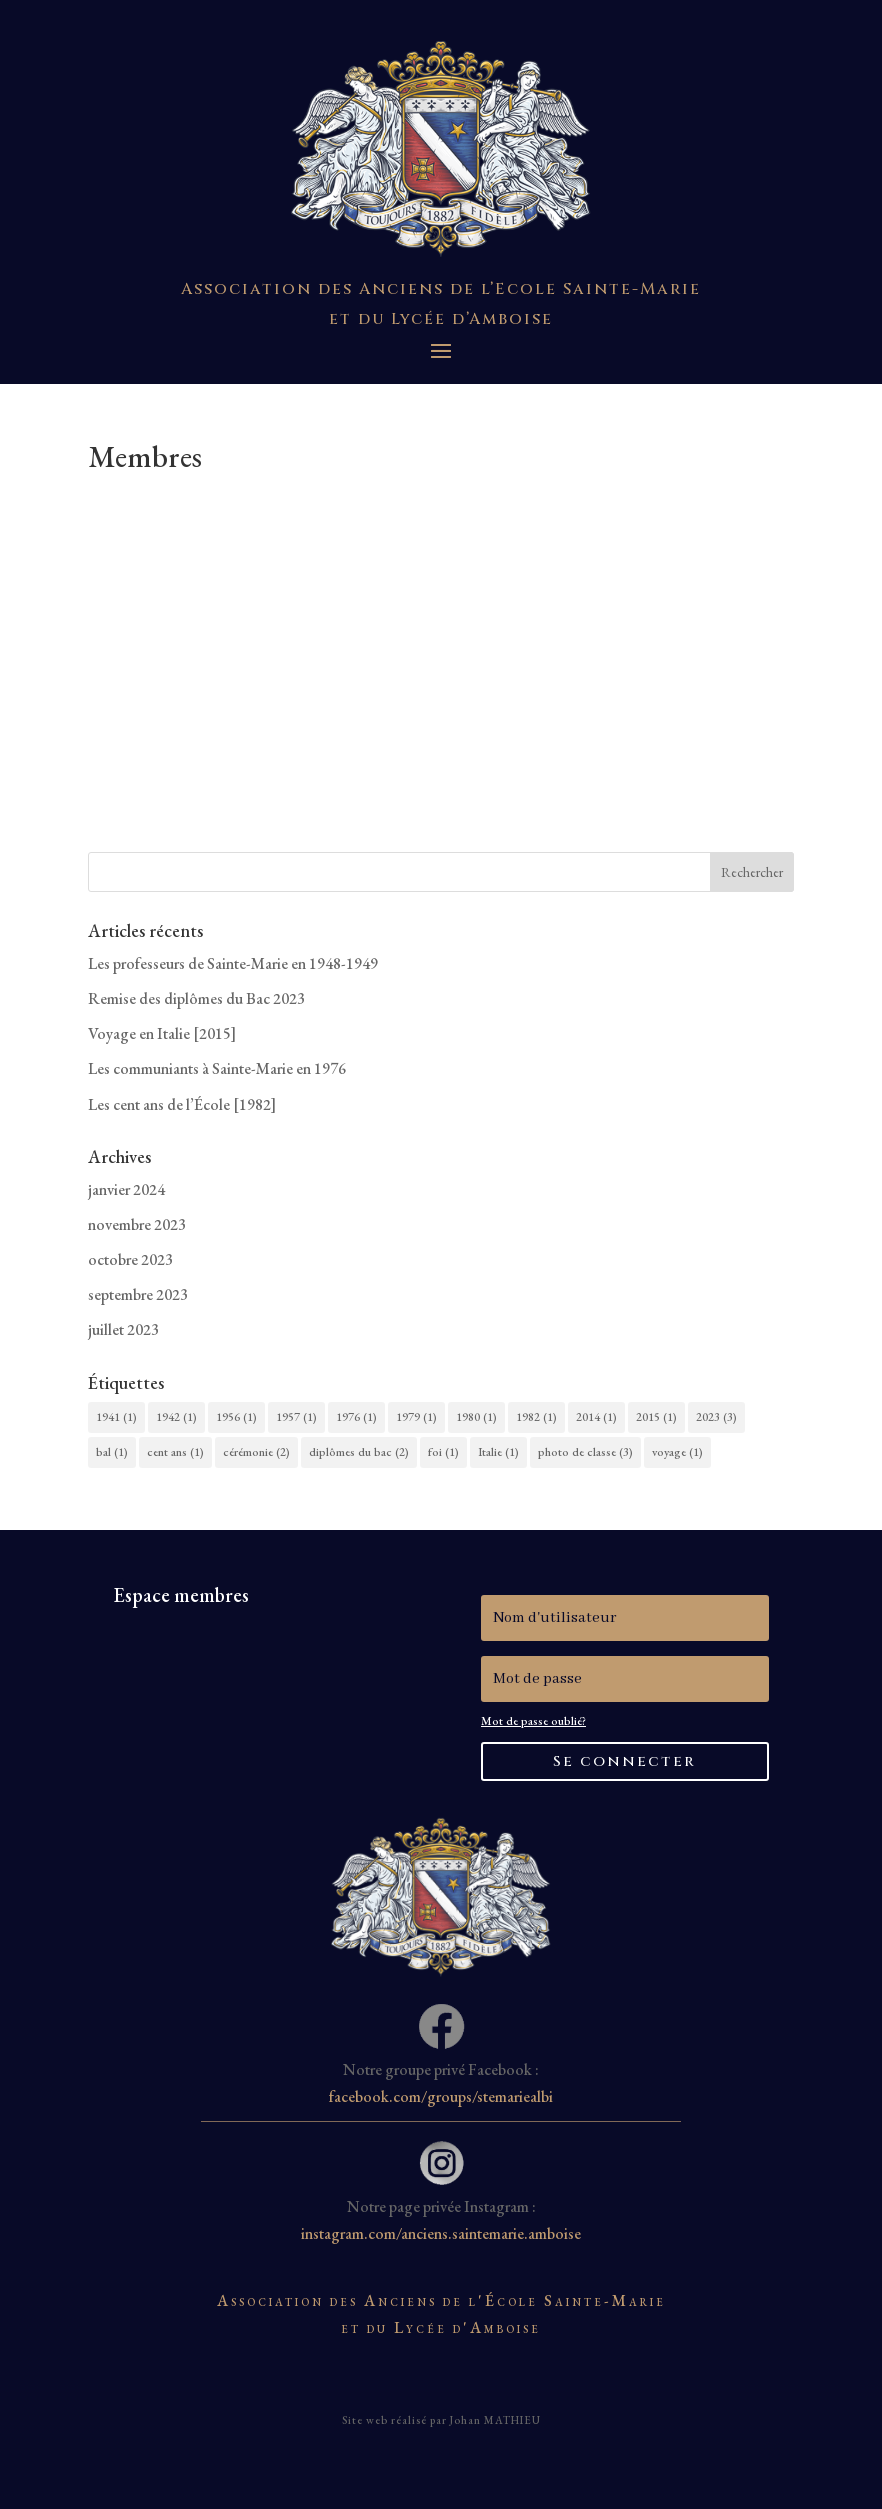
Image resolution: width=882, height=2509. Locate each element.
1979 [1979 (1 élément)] (416, 1417)
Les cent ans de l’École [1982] (182, 1104)
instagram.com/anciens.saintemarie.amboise (441, 2233)
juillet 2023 (123, 1329)
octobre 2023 (130, 1259)
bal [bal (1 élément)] (112, 1452)
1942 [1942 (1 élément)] (176, 1417)
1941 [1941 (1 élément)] (116, 1417)
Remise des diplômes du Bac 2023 (196, 998)
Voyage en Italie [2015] (162, 1033)
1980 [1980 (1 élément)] (476, 1417)
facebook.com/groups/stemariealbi (441, 2096)
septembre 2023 (138, 1294)
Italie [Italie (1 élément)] (498, 1452)
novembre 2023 (137, 1224)
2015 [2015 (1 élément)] (656, 1417)
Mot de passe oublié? (533, 1721)
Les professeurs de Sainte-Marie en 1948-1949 (233, 963)
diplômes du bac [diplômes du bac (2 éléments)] (359, 1452)
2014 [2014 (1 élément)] (596, 1417)
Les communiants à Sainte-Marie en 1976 (217, 1068)
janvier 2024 (126, 1189)
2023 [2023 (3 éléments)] (716, 1417)
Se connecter (624, 1761)
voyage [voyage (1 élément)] (677, 1452)
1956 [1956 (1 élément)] (236, 1417)
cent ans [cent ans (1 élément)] (175, 1452)
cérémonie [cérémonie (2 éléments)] (256, 1452)
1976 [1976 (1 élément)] (356, 1417)
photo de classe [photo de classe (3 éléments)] (585, 1452)
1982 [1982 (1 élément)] (536, 1417)
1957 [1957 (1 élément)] (296, 1417)
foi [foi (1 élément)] (443, 1452)
